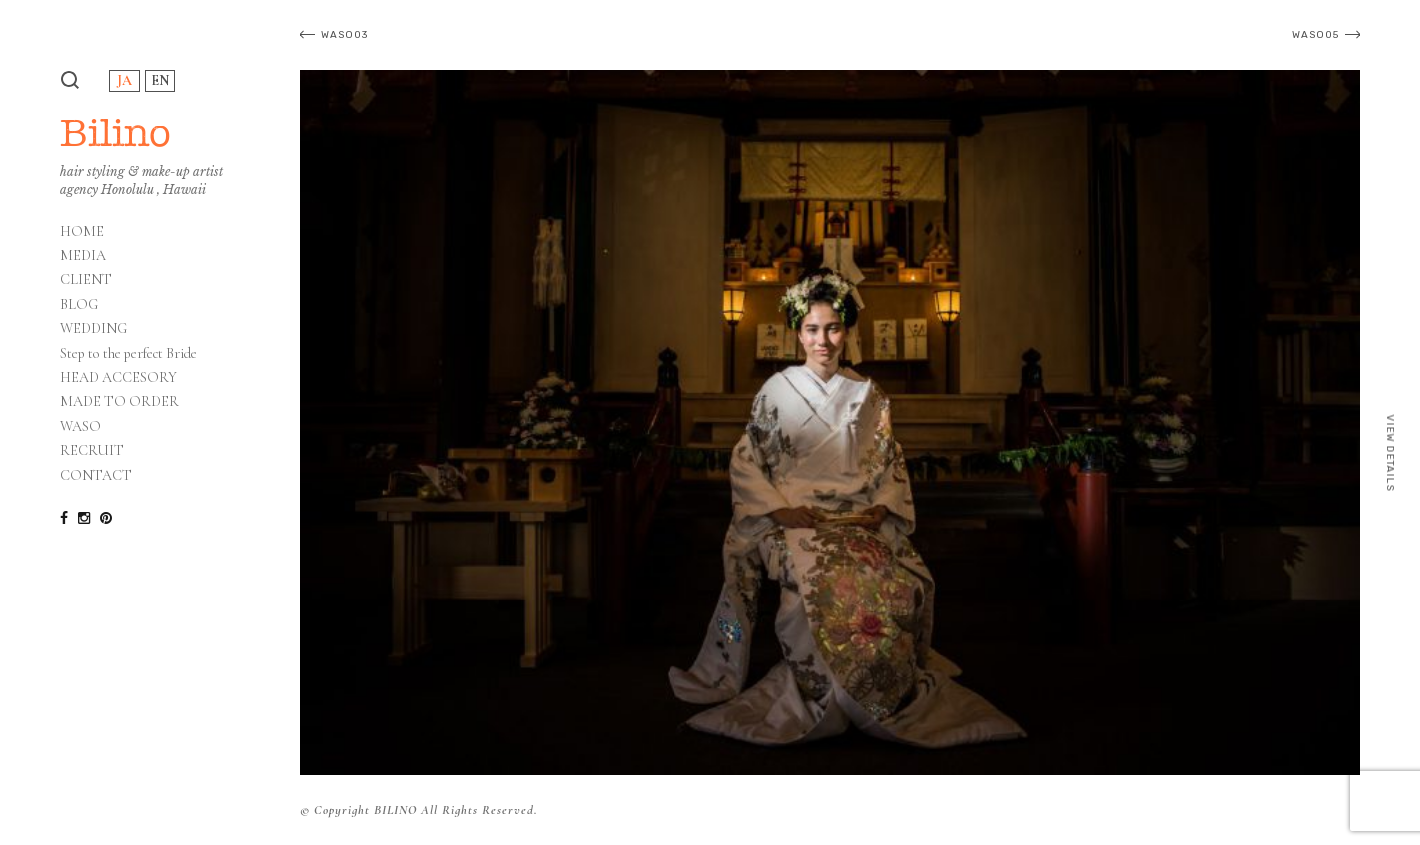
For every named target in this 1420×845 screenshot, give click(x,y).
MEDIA (83, 256)
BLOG (79, 305)
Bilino (115, 132)
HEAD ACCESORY (118, 378)
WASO (80, 427)
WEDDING (93, 329)
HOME (82, 232)
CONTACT (96, 476)
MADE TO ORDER (119, 402)
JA (124, 80)
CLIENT (86, 280)
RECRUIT (92, 451)
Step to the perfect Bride (128, 354)
